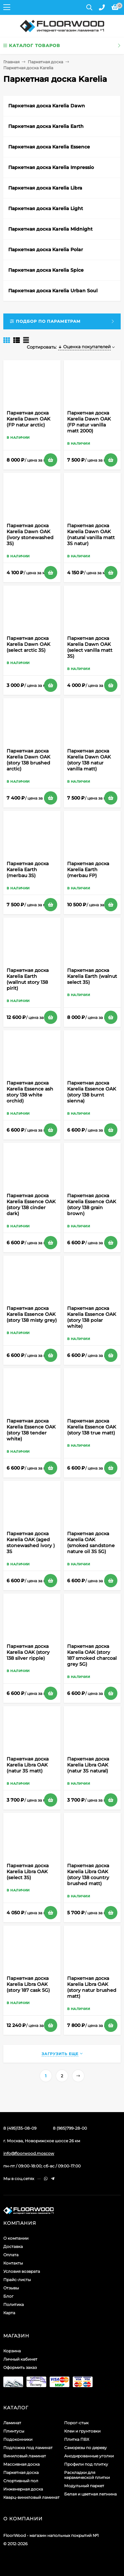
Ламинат (12, 2422)
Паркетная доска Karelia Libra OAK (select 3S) (28, 1871)
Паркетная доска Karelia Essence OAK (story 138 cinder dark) (31, 1204)
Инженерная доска (23, 2489)
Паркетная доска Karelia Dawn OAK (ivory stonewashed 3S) (30, 534)
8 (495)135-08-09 (19, 2128)
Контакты (13, 2263)
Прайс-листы (17, 2279)
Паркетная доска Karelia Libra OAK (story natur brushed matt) (91, 1987)
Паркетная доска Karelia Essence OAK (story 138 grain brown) (91, 1204)
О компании (15, 2238)
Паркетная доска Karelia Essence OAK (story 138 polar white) (91, 1317)
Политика (13, 2304)
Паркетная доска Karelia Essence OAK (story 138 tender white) (31, 1430)
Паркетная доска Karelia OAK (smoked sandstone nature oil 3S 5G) (91, 1542)
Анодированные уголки (89, 2455)
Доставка (13, 2246)
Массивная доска (21, 2464)
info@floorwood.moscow (28, 2153)
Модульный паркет (84, 2485)
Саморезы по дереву (85, 2447)
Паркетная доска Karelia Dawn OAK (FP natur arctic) (28, 419)
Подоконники (17, 2439)
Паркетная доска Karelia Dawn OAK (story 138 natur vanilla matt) (89, 760)
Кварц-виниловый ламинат (31, 2497)
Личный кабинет (20, 2359)
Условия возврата (21, 2271)
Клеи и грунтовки (82, 2431)
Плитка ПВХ (76, 2439)
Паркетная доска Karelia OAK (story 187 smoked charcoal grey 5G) (92, 1655)
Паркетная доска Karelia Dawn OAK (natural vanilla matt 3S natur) (91, 534)
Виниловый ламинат (24, 2455)
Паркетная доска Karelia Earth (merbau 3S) (28, 869)
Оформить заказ (20, 2367)
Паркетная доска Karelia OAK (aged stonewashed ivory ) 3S (31, 1542)
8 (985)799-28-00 (70, 2128)
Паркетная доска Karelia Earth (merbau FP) (88, 869)
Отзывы (11, 2287)
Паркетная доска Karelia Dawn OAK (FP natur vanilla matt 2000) (89, 422)
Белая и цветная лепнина (90, 2494)
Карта (9, 2312)
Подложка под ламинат (28, 2447)
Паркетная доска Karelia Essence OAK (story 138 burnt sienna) (91, 1092)
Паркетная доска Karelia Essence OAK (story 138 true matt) (91, 1427)
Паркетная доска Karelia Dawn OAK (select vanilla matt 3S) (89, 647)
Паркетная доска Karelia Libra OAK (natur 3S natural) (88, 1765)
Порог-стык (76, 2422)
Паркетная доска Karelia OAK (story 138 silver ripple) (28, 1652)
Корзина (12, 2350)
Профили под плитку (86, 2464)
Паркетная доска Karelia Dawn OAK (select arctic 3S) (28, 644)
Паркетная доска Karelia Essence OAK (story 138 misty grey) (32, 1314)
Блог (8, 2296)
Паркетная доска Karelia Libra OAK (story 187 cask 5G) (28, 1984)
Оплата (11, 2254)
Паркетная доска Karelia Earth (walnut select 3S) (92, 976)
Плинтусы (13, 2431)
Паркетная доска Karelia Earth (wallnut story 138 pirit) (28, 979)
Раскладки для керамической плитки (87, 2475)
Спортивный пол (20, 2480)
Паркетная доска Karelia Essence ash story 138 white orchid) (30, 1092)
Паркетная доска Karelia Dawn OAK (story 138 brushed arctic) (28, 760)
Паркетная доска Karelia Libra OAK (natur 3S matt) (28, 1765)
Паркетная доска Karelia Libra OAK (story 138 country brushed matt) (88, 1874)
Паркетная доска (45, 61)
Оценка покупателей (84, 346)
